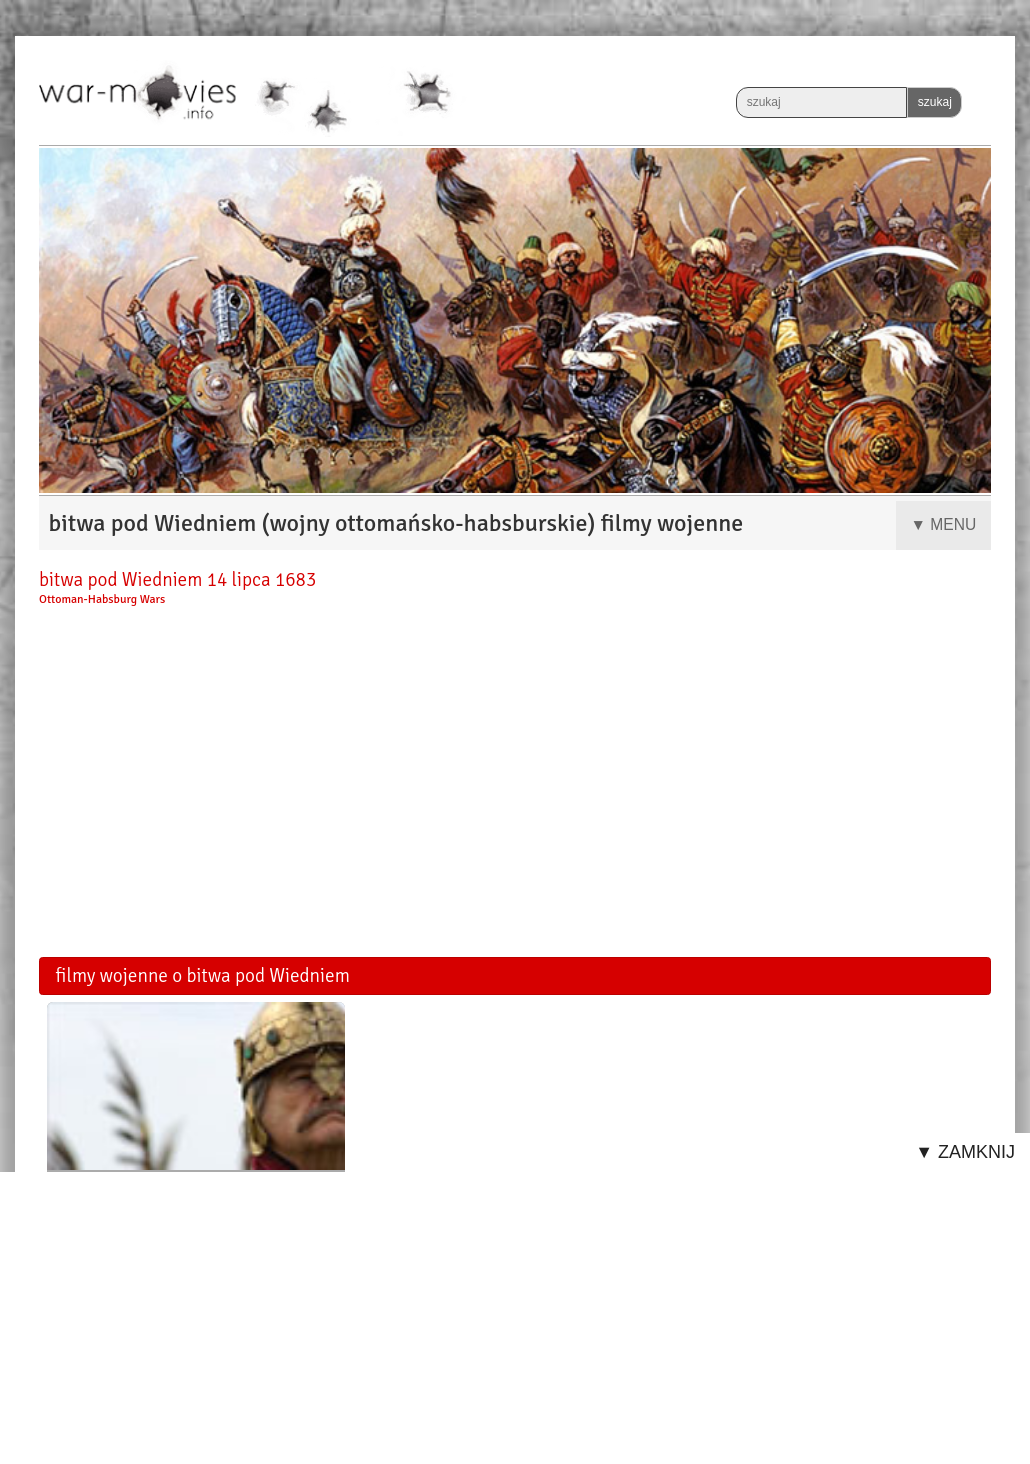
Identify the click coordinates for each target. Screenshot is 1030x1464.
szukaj (935, 102)
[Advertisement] (515, 789)
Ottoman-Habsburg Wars (102, 599)
